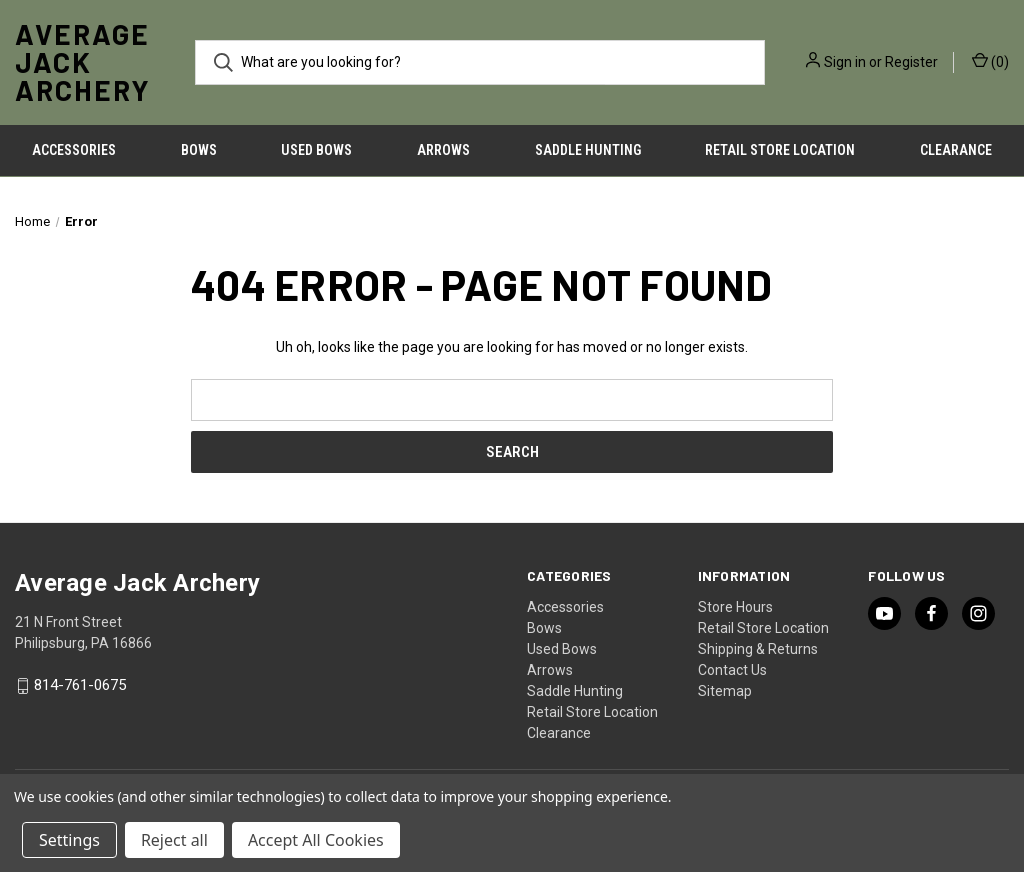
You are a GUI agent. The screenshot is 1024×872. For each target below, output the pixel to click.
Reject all (174, 840)
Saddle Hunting (588, 150)
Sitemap (725, 691)
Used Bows (316, 150)
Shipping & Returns (758, 649)
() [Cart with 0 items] (990, 61)
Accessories (74, 150)
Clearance (559, 733)
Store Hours (735, 607)
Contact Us (732, 670)
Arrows (443, 150)
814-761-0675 (80, 686)
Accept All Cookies (316, 840)
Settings (69, 840)
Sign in (845, 62)
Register (911, 62)
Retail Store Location (780, 150)
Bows (199, 150)
